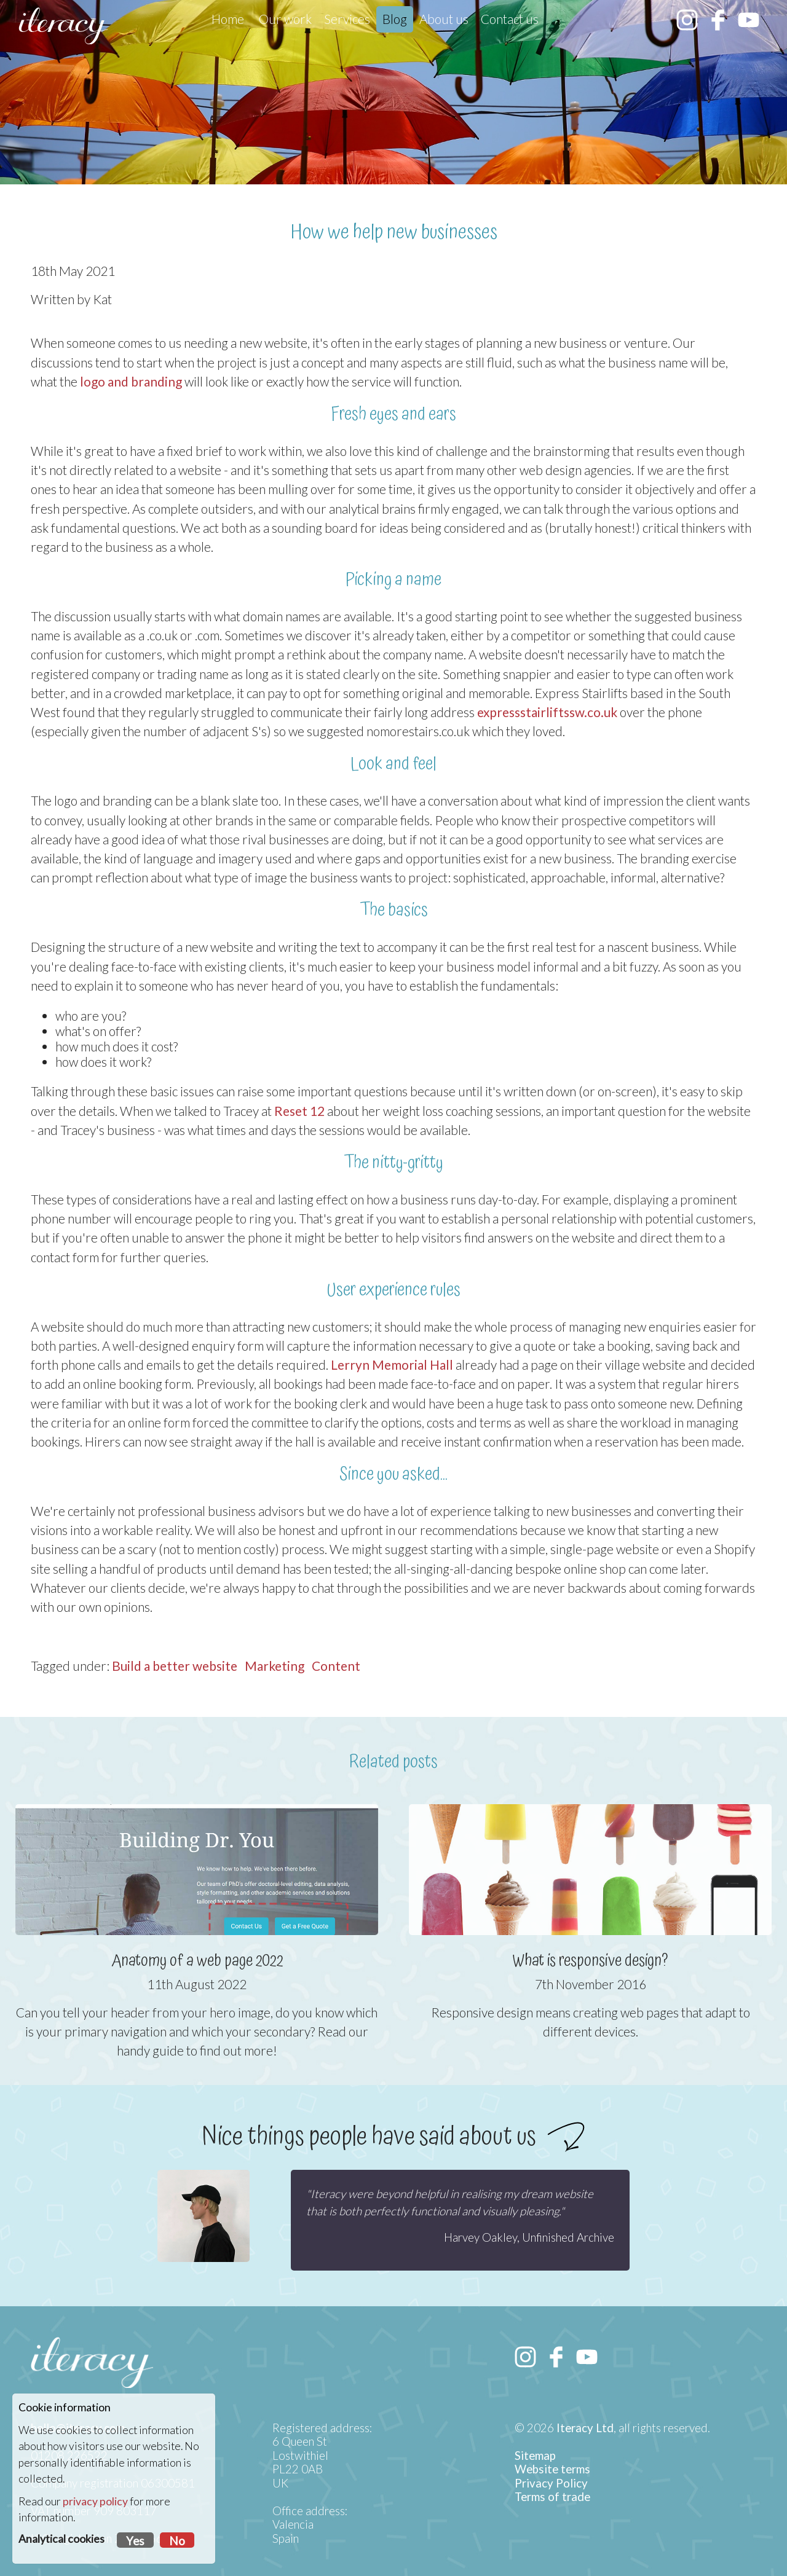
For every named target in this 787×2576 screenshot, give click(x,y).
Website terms (552, 2469)
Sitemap (535, 2455)
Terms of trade (552, 2496)
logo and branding (131, 381)
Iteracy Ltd (585, 2428)
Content (336, 1665)
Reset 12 (299, 1110)
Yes (135, 2541)
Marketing (274, 1665)
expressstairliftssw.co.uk (547, 712)
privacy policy (95, 2501)
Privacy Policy (551, 2483)
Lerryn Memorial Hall (392, 1364)
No (177, 2541)
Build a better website (174, 1665)
